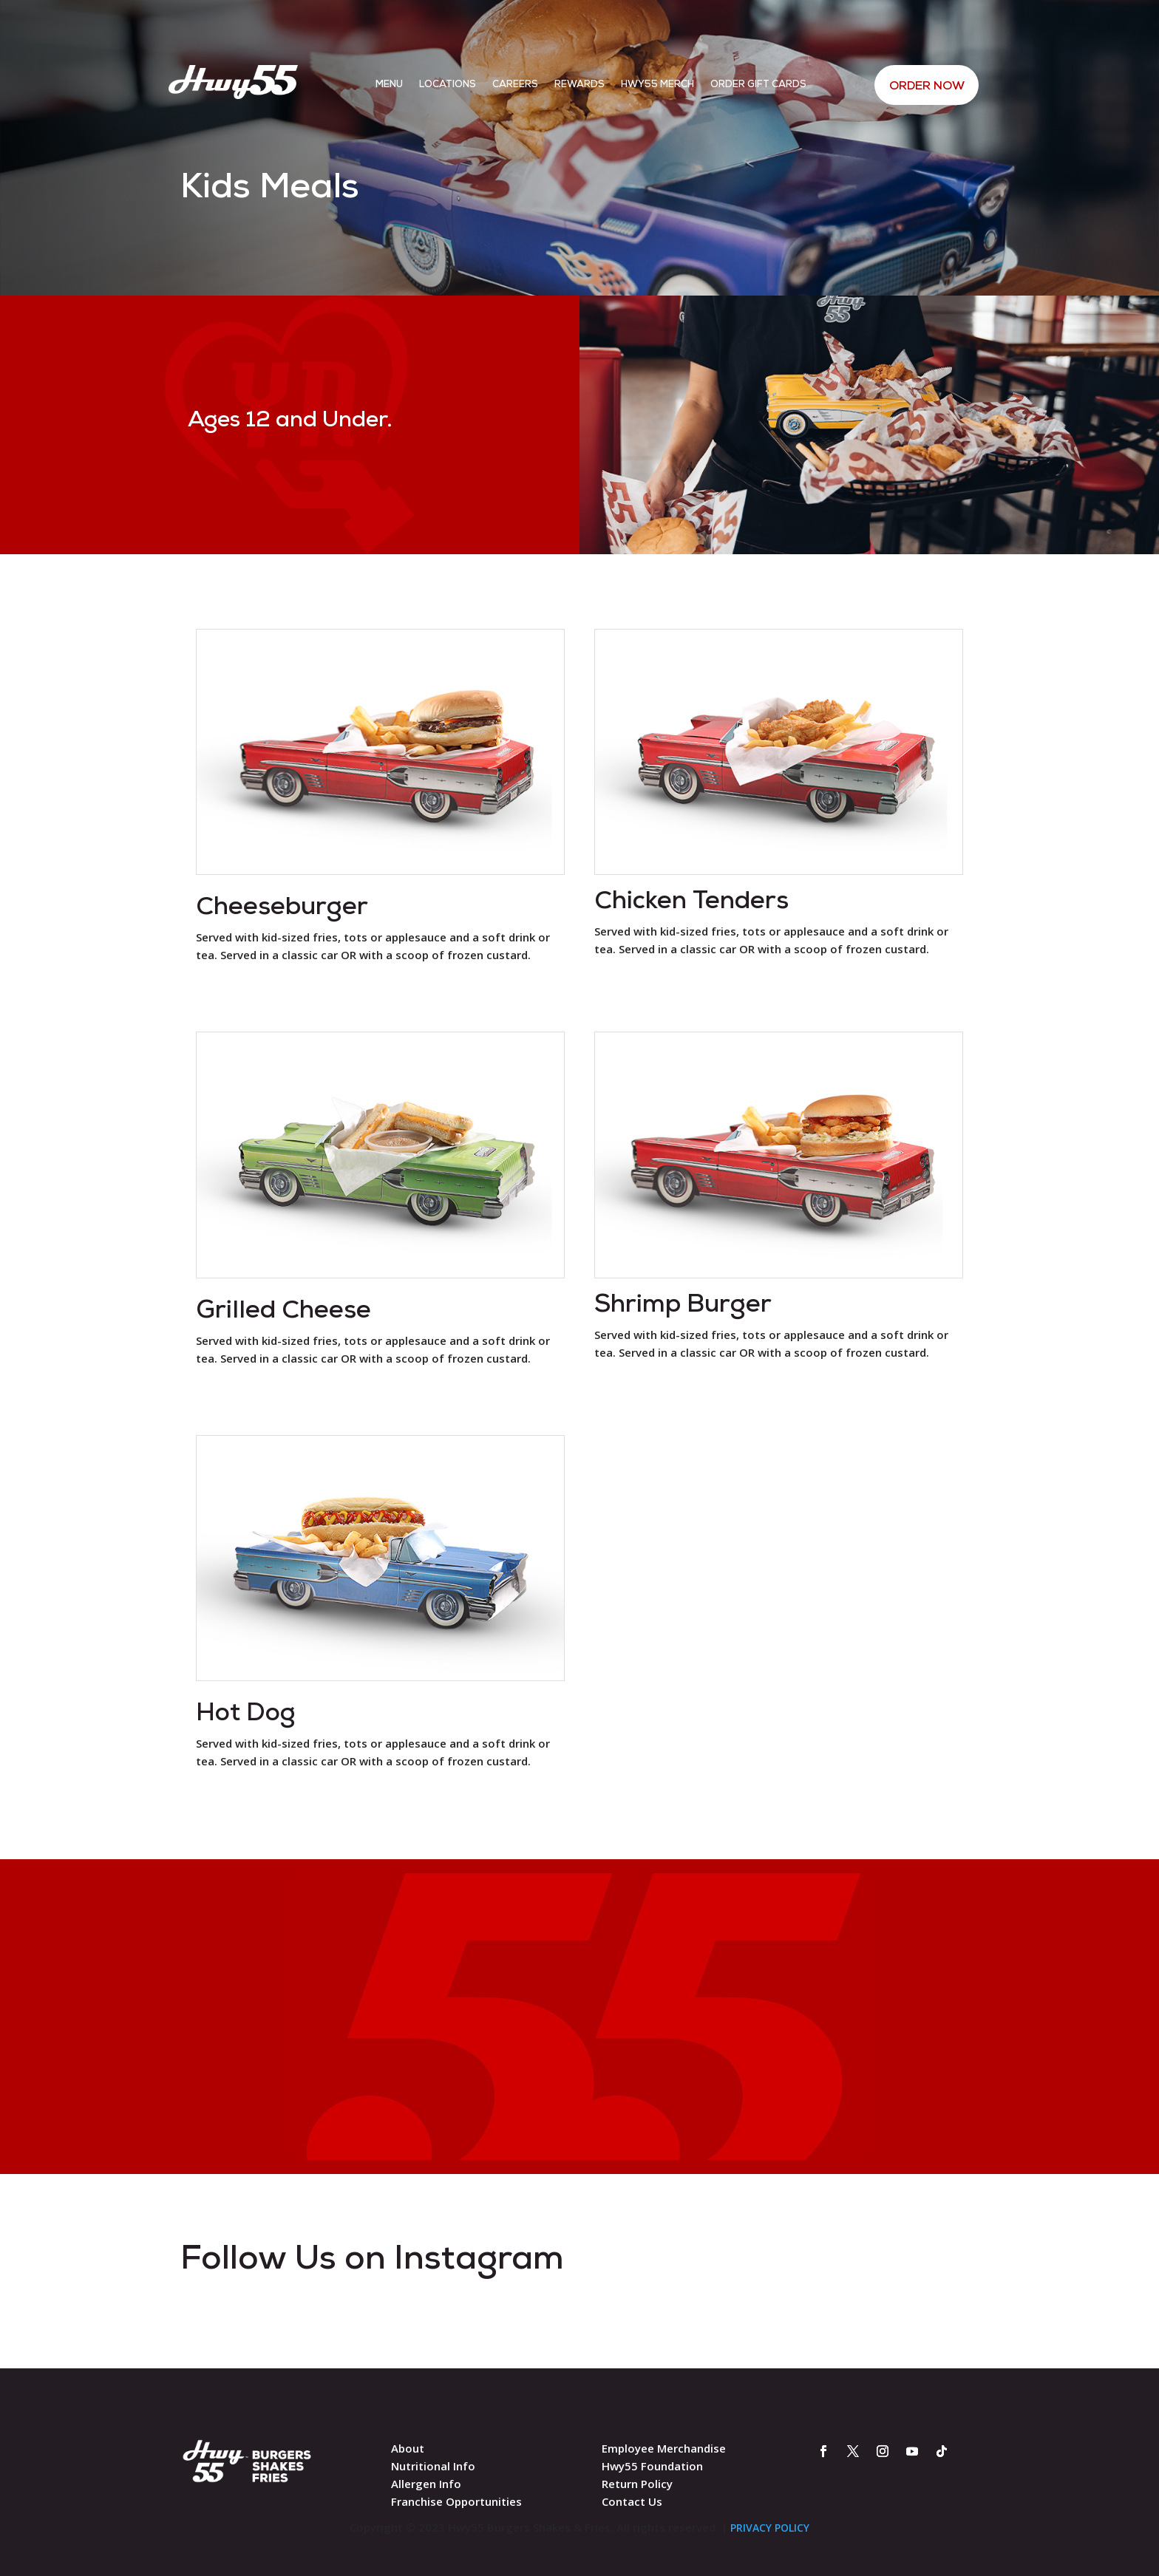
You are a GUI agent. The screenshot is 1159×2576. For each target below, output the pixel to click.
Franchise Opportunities (456, 2501)
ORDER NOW (926, 86)
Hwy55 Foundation (652, 2466)
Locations (447, 84)
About (407, 2448)
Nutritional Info (433, 2466)
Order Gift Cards (758, 84)
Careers (515, 84)
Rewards (579, 84)
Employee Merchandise (664, 2448)
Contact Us (632, 2501)
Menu (389, 84)
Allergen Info (426, 2483)
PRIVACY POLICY (769, 2528)
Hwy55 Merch (657, 84)
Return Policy (637, 2483)
